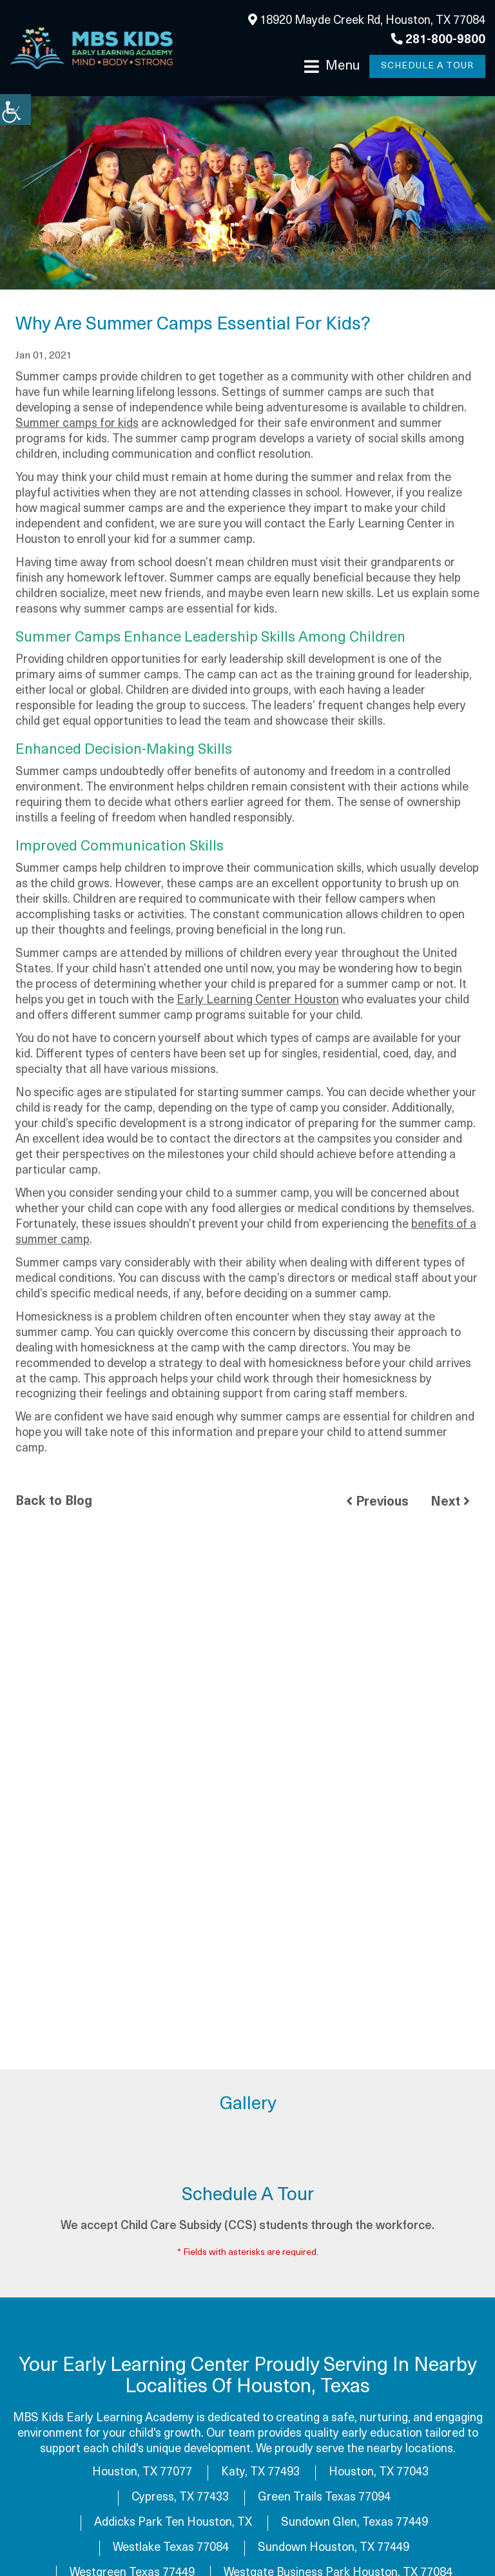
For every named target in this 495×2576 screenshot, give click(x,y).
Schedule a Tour (427, 66)
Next (450, 1502)
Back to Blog (53, 1501)
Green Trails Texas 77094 (324, 2498)
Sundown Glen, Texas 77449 (354, 2523)
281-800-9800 (438, 39)
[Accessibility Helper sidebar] (15, 109)
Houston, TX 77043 (379, 2472)
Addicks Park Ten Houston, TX (173, 2523)
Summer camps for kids (77, 424)
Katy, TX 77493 (260, 2472)
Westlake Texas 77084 (171, 2548)
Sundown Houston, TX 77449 (333, 2548)
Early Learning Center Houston (258, 1000)
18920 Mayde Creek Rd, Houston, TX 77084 (366, 20)
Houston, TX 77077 (142, 2472)
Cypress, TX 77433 (180, 2498)
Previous (377, 1502)
